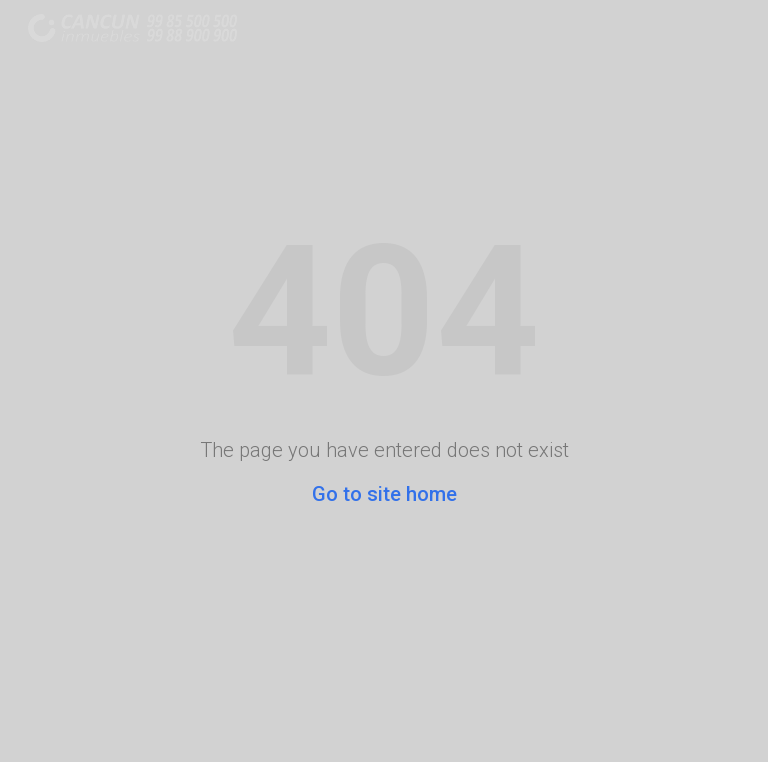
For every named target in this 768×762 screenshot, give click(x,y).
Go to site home (384, 494)
